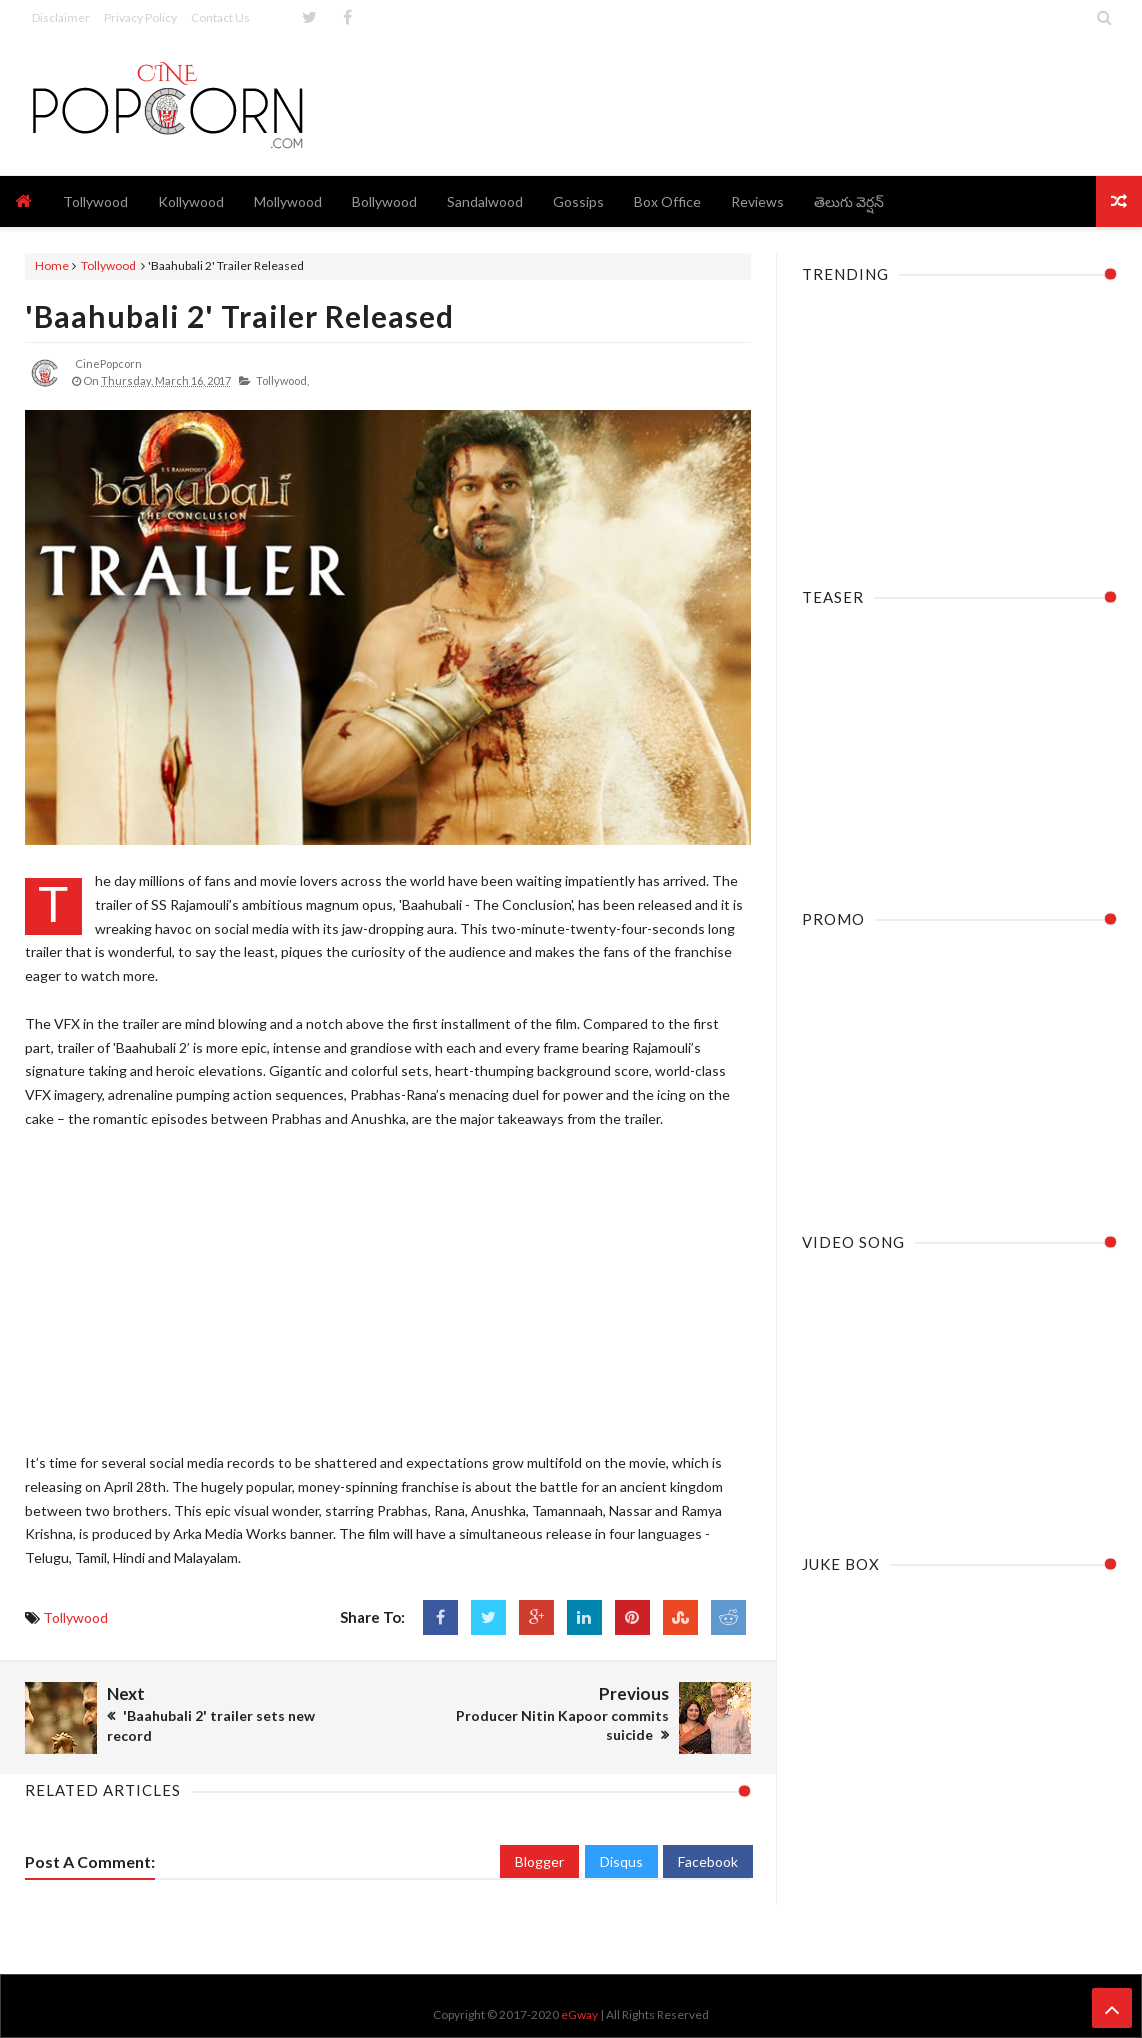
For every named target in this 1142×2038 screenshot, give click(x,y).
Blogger (539, 1861)
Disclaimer (61, 17)
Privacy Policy (140, 17)
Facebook (708, 1861)
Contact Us (220, 17)
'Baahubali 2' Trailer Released (239, 316)
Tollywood (108, 265)
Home (52, 265)
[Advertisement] (753, 105)
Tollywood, (282, 380)
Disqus (621, 1861)
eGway (579, 2014)
